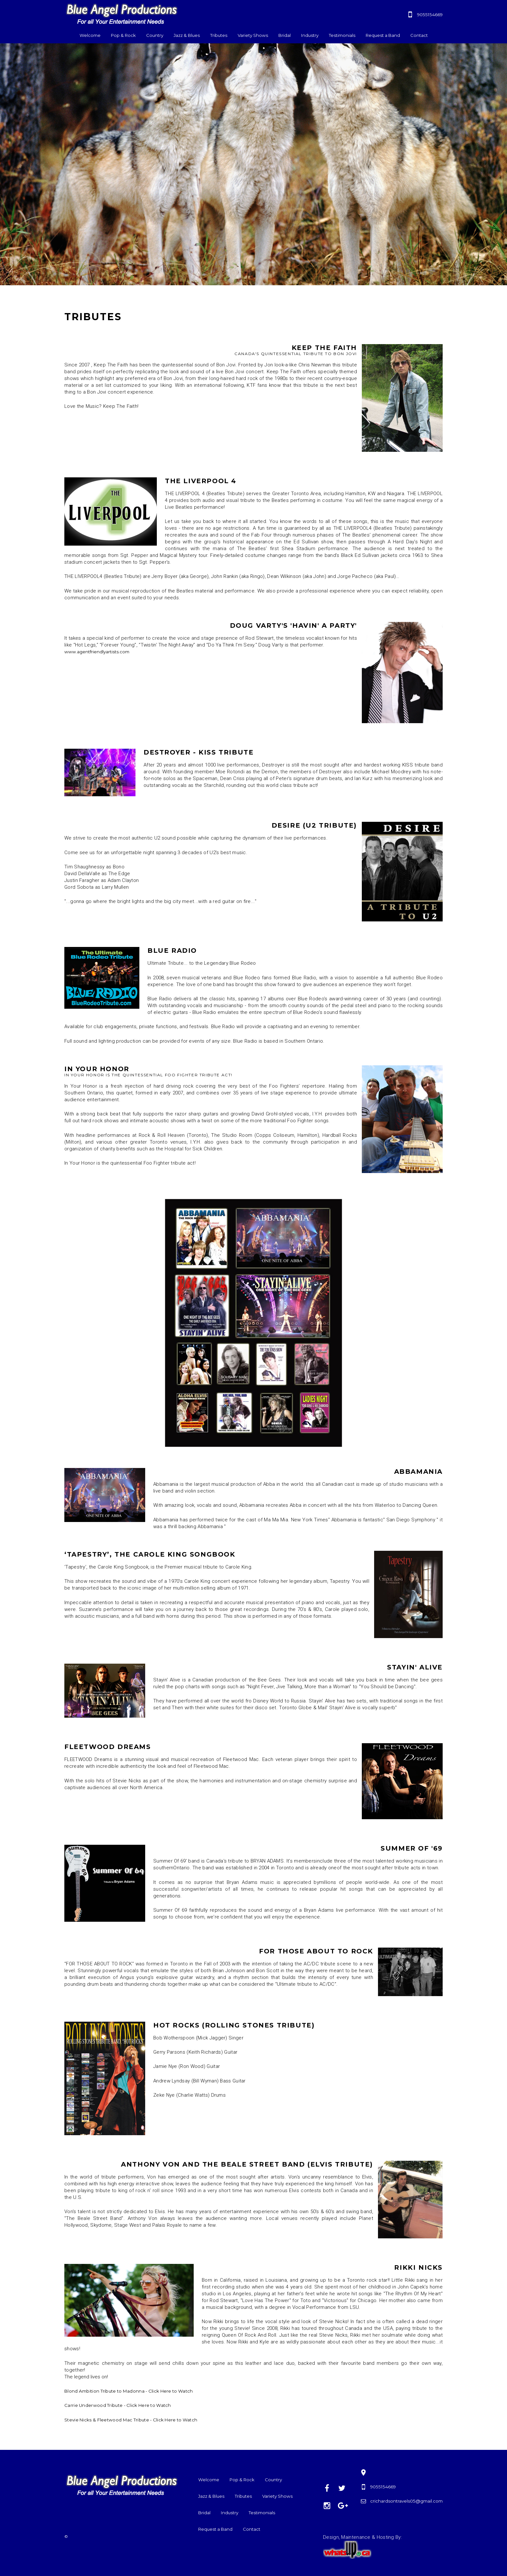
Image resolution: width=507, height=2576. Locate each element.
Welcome (90, 35)
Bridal (284, 35)
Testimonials (342, 35)
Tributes (218, 35)
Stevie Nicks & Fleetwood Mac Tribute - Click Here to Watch (130, 2419)
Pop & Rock (123, 35)
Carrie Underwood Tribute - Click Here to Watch (117, 2405)
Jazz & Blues (187, 35)
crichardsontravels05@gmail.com (406, 2501)
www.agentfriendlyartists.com (96, 651)
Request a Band (383, 35)
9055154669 (430, 15)
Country (154, 35)
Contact (419, 35)
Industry (309, 35)
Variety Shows (253, 35)
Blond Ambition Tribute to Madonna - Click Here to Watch (128, 2391)
